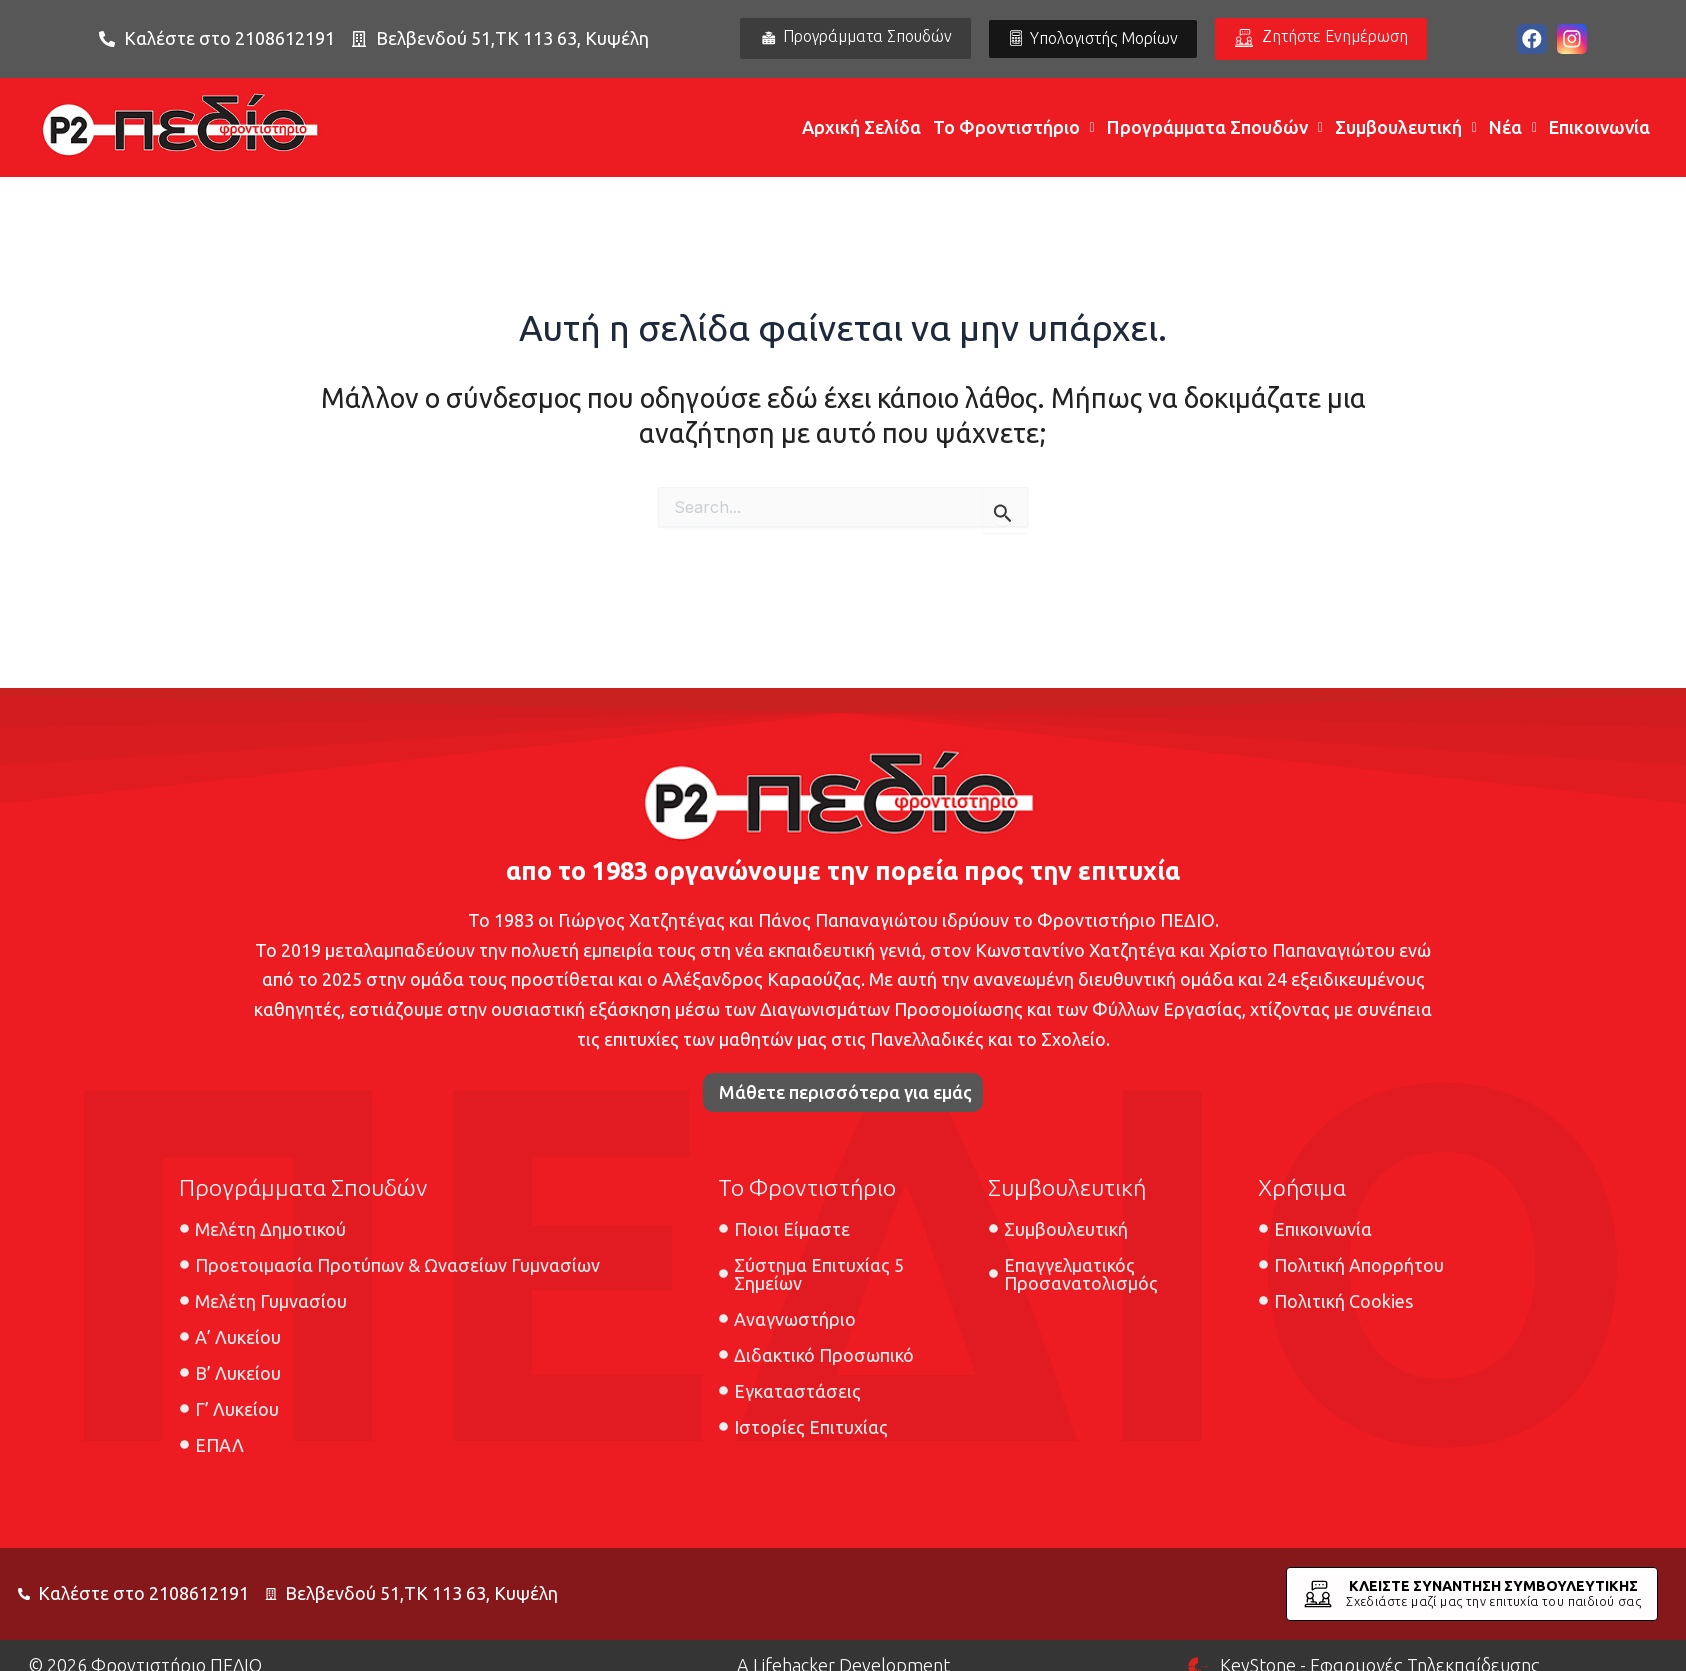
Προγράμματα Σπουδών (1215, 128)
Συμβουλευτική (1406, 128)
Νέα (1513, 128)
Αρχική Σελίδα (861, 128)
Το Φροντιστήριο (1014, 128)
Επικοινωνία (1599, 128)
